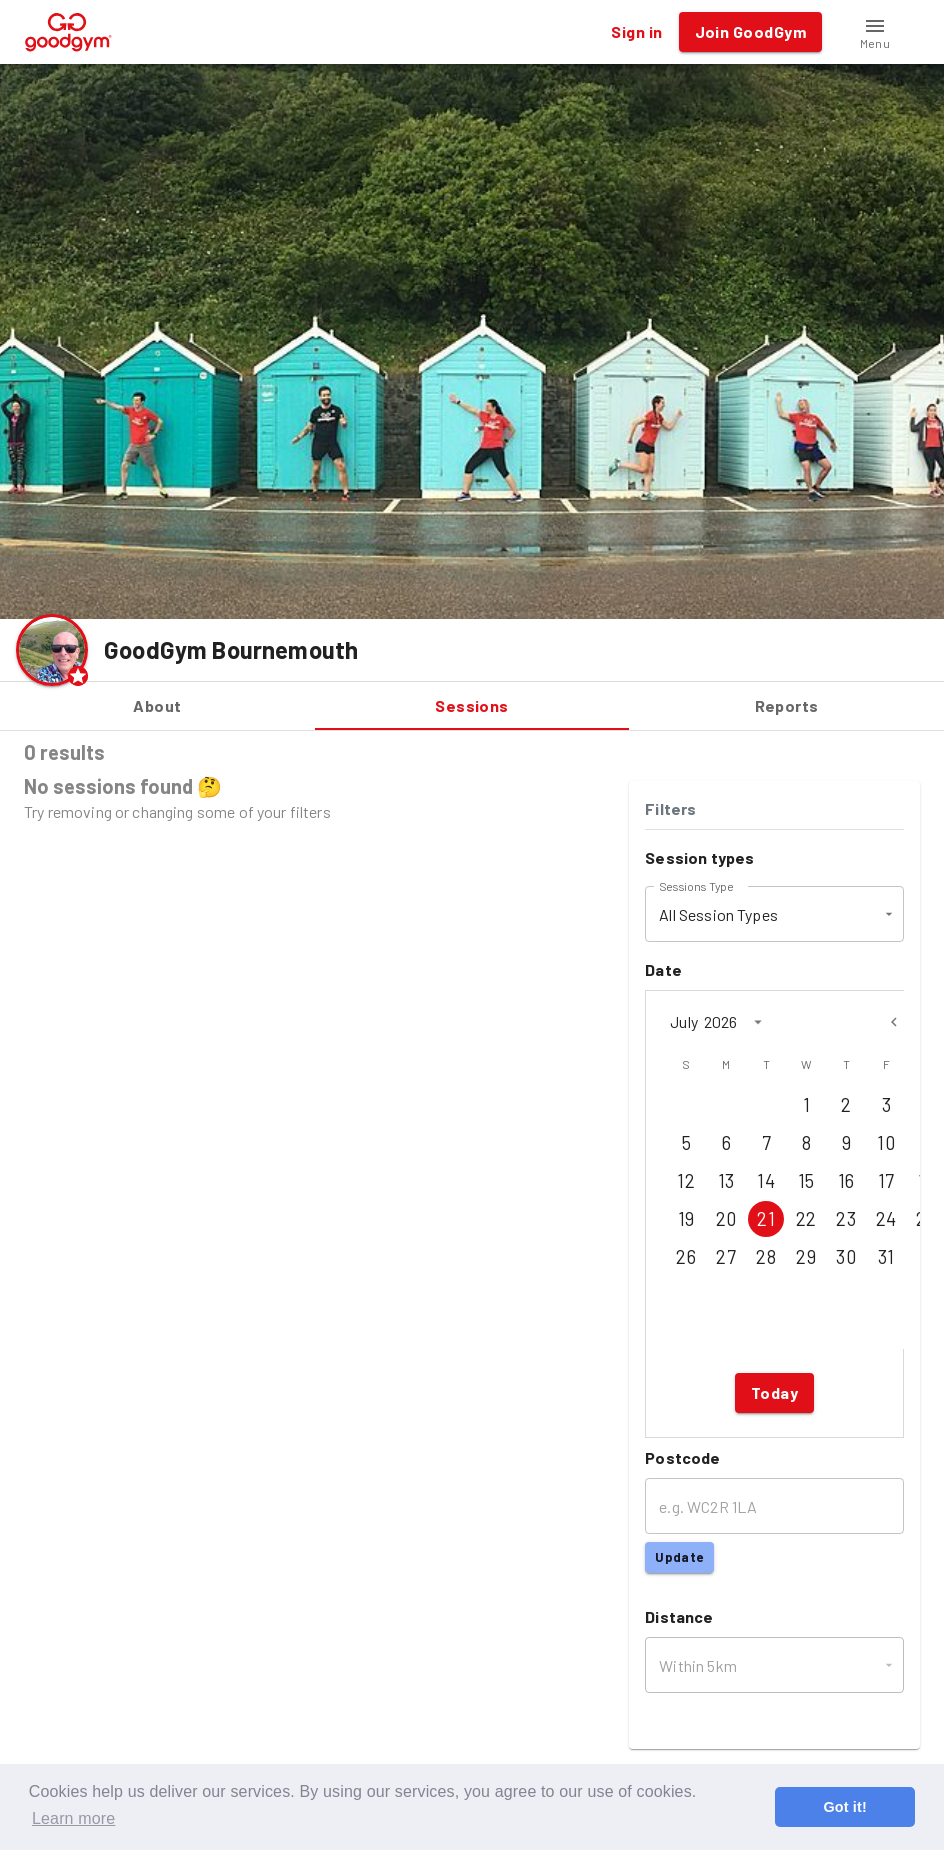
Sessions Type (696, 886)
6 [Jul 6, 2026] (726, 1143)
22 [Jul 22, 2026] (806, 1219)
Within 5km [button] (698, 1665)
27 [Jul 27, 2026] (726, 1257)
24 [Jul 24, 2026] (886, 1219)
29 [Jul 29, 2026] (806, 1257)
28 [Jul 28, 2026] (766, 1257)
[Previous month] (894, 1022)
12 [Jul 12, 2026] (686, 1181)
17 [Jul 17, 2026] (886, 1181)
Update (679, 1557)
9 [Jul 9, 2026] (846, 1143)
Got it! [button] (844, 1807)
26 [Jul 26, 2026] (686, 1257)
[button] (875, 32)
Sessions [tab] (472, 706)
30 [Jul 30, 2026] (846, 1257)
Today (774, 1393)
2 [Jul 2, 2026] (846, 1105)
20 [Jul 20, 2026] (726, 1219)
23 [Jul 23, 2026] (846, 1219)
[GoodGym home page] (68, 29)
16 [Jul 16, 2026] (846, 1181)
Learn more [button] (73, 1818)
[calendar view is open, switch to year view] (758, 1022)
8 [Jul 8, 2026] (806, 1143)
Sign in (636, 32)
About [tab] (157, 706)
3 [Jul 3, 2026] (886, 1105)
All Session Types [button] (718, 914)
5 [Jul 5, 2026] (686, 1143)
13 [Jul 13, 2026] (726, 1181)
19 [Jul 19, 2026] (686, 1219)
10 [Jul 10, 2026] (886, 1143)
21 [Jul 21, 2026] (766, 1219)
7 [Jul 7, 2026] (766, 1143)
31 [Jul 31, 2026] (886, 1257)
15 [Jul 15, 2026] (806, 1181)
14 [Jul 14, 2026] (766, 1181)
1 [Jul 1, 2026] (806, 1105)
